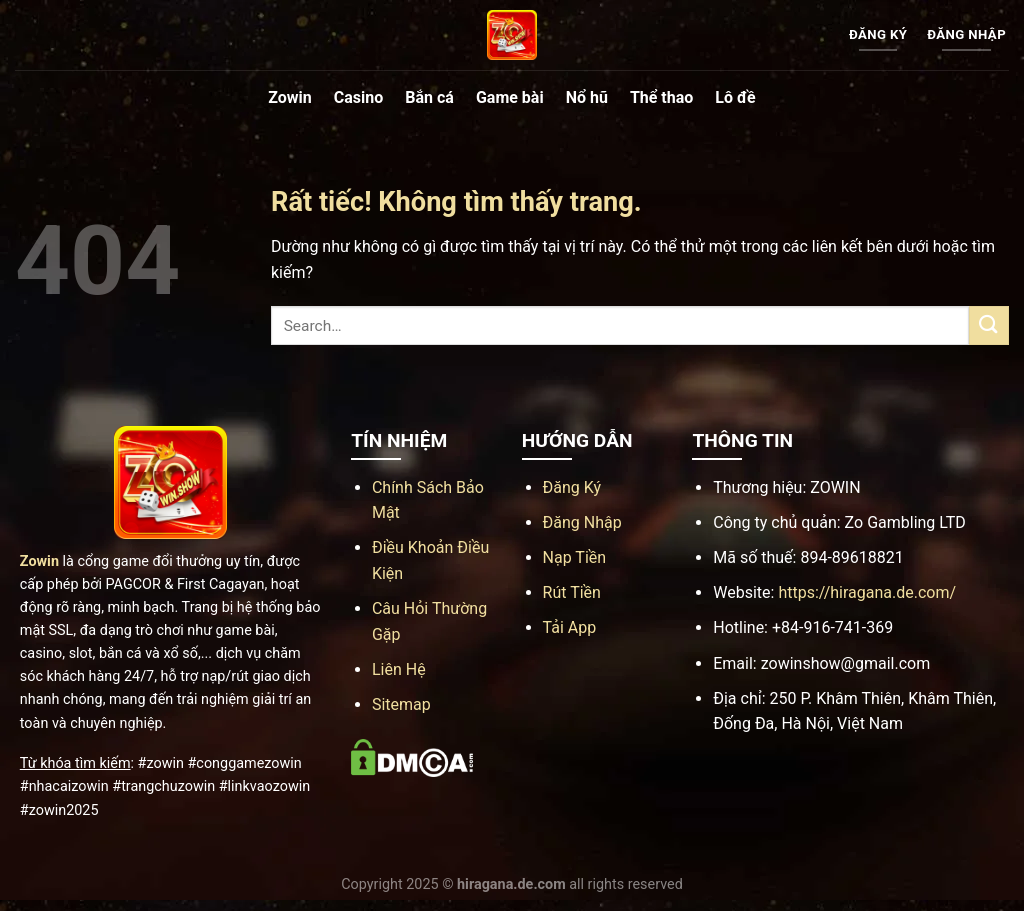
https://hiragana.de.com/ (867, 592)
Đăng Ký (572, 487)
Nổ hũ (587, 97)
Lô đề (735, 97)
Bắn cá (429, 97)
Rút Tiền (572, 592)
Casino (358, 97)
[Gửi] (989, 325)
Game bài (510, 97)
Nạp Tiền (575, 557)
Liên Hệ (399, 669)
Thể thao (661, 97)
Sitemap (401, 704)
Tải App (570, 627)
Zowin (290, 97)
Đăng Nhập (582, 522)
